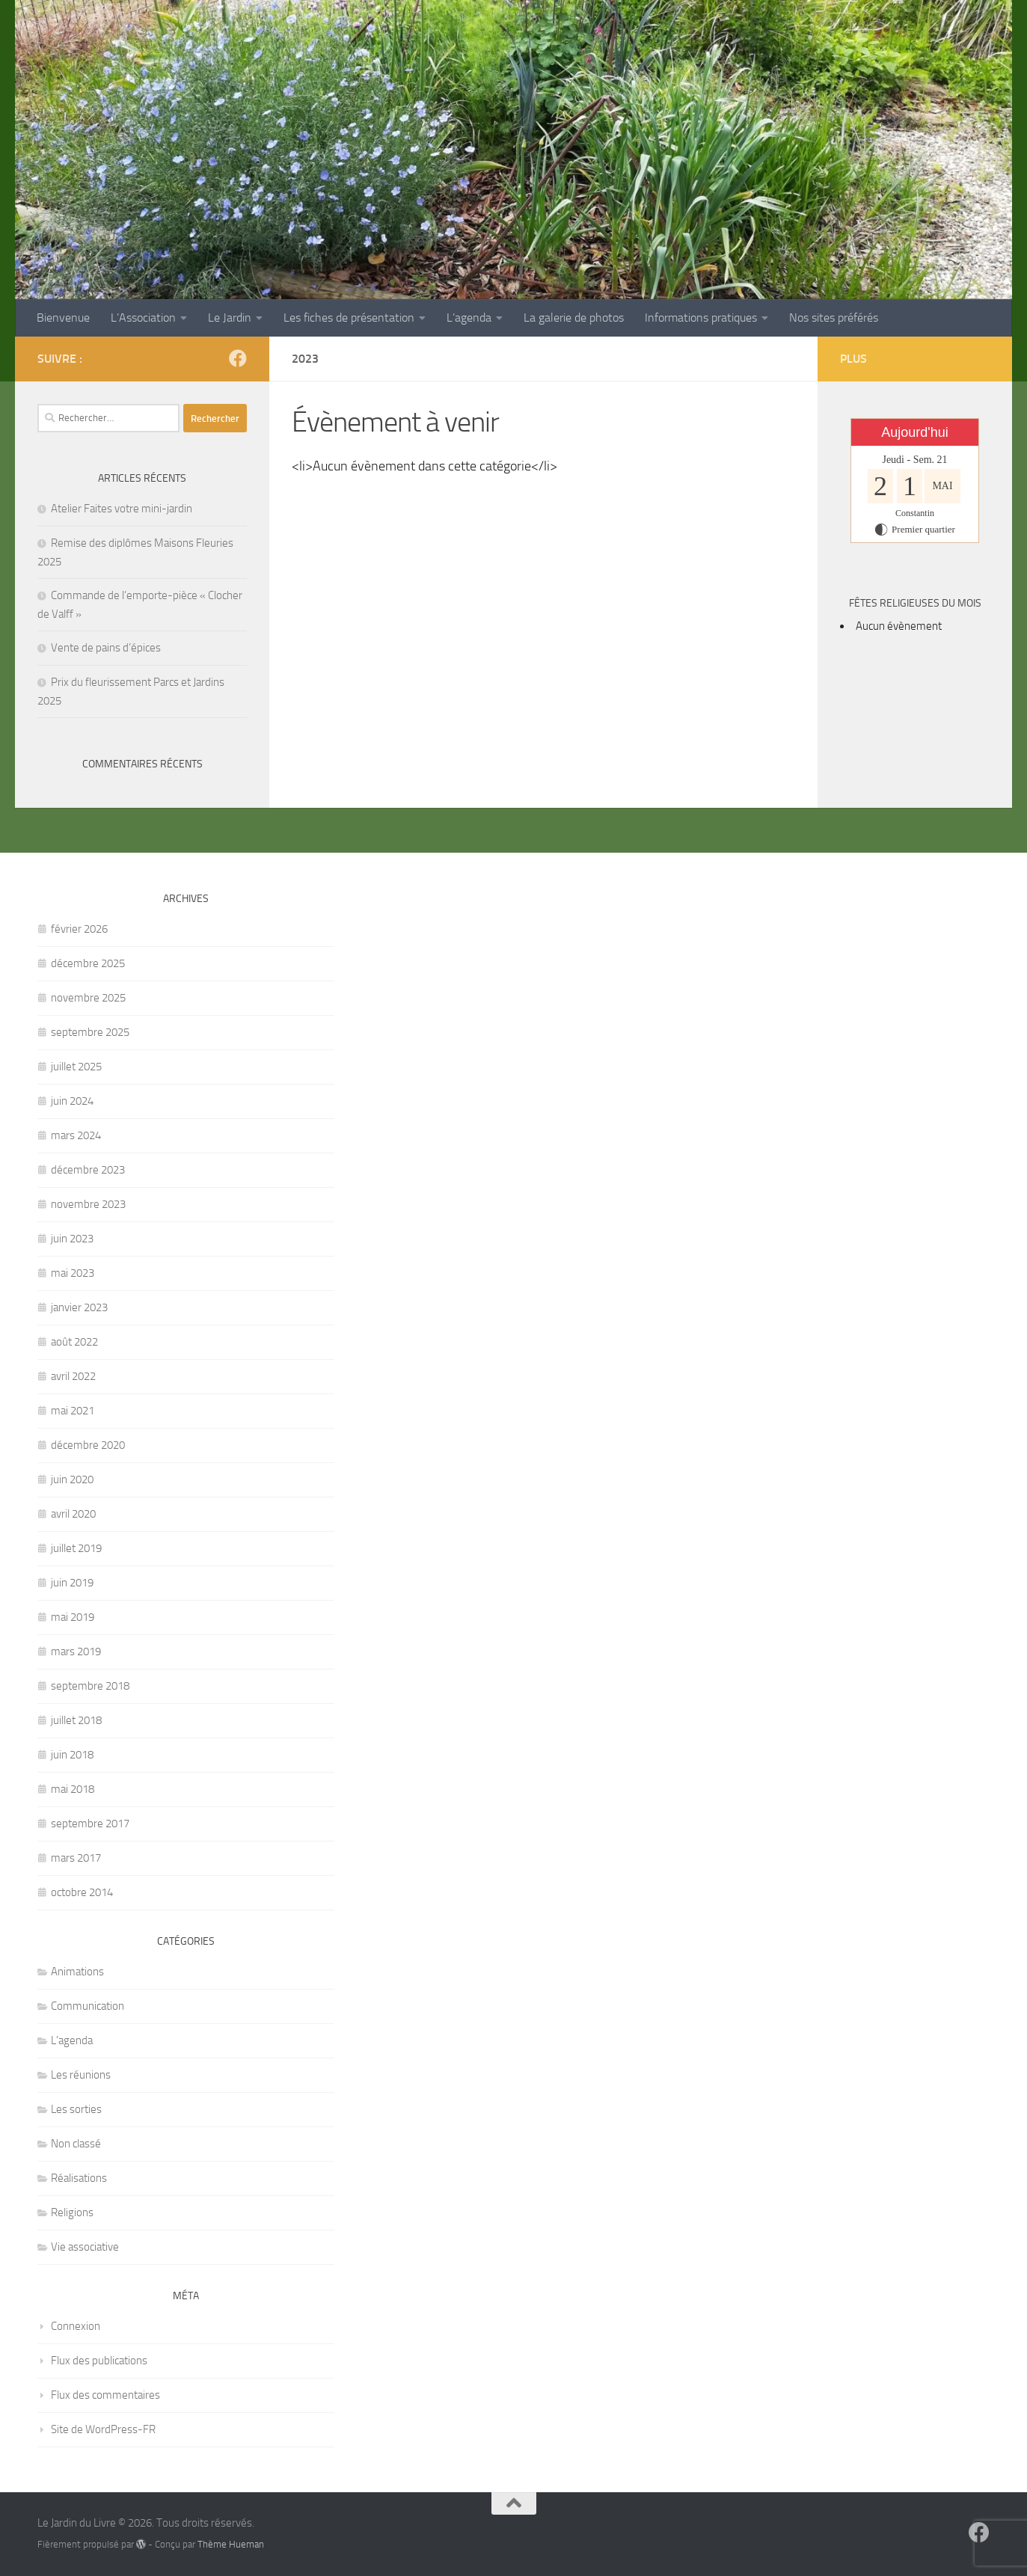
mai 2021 (72, 1410)
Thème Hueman (230, 2544)
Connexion (75, 2326)
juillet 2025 (76, 1066)
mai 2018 (72, 1789)
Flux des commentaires (105, 2395)
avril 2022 (73, 1376)
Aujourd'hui (914, 432)
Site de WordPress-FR (103, 2429)
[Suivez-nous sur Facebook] (238, 358)
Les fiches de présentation (348, 317)
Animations (77, 1971)
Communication (87, 2006)
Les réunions (81, 2075)
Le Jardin (229, 317)
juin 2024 (72, 1101)
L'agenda (72, 2040)
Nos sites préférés (833, 317)
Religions (72, 2212)
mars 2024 (76, 1135)
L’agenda (469, 317)
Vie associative (85, 2247)
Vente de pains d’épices (106, 647)
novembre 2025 (88, 998)
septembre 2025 (90, 1032)
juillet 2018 (76, 1720)
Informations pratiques (701, 317)
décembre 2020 (88, 1445)
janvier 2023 (79, 1307)
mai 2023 (72, 1273)
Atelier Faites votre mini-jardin (121, 508)
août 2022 (74, 1342)
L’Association (143, 317)
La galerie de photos (574, 317)
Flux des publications (99, 2360)
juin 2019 (72, 1582)
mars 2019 (76, 1651)
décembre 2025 (88, 963)
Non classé (76, 2143)
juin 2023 (72, 1238)
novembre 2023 (88, 1204)
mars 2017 (76, 1858)
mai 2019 (72, 1617)
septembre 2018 (90, 1686)
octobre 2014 (82, 1892)
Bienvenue (63, 317)
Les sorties (76, 2109)
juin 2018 (72, 1754)
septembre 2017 (90, 1823)
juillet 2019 (76, 1548)
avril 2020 (73, 1514)
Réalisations (79, 2178)
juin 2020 (72, 1479)
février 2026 (79, 929)
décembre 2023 (88, 1170)
